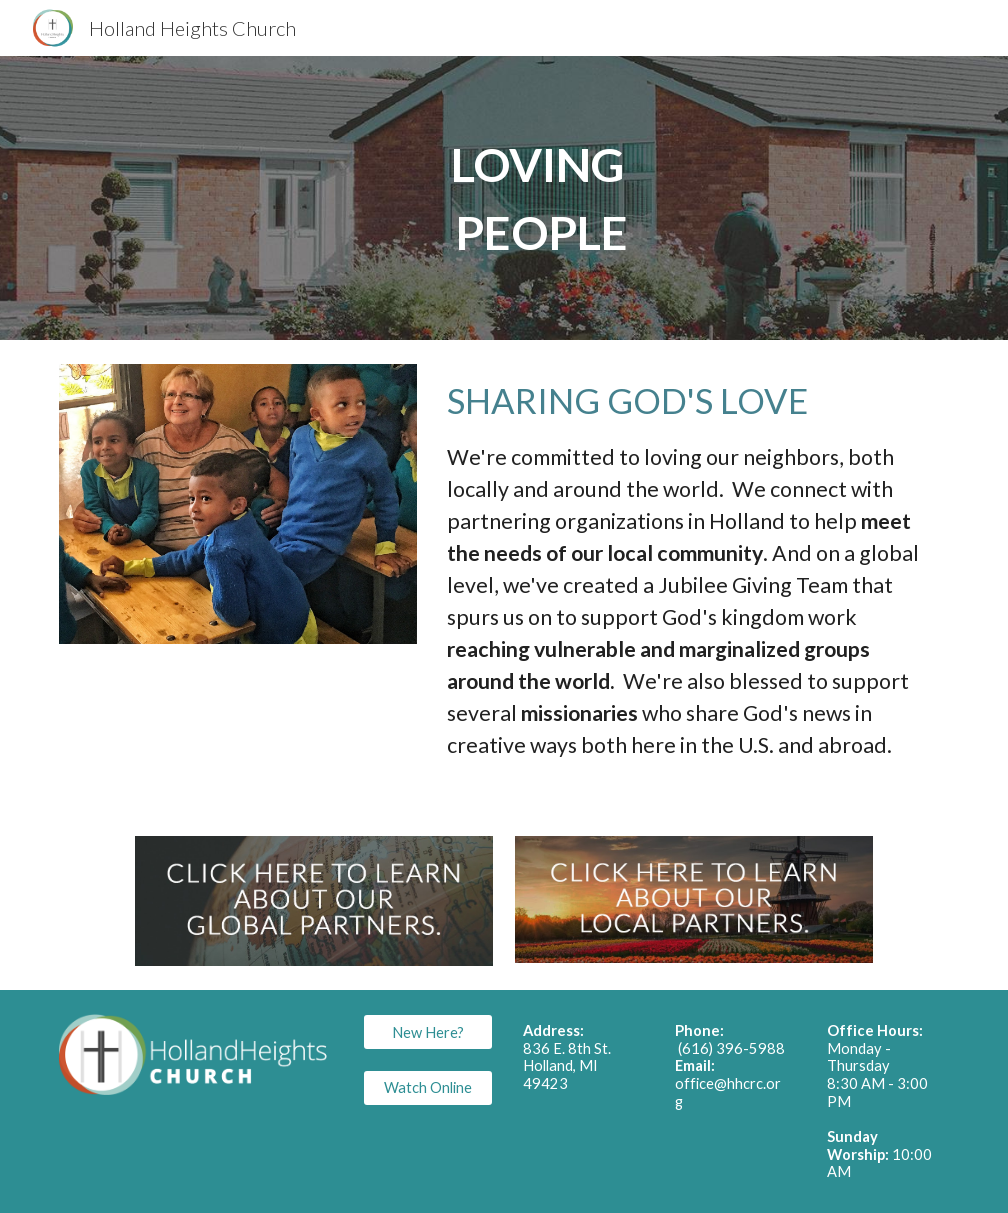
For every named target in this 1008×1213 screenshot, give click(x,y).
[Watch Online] (427, 1087)
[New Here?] (427, 1032)
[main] (541, 198)
